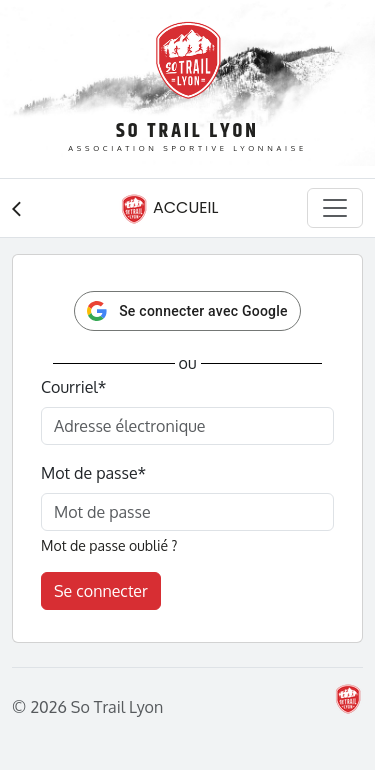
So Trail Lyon (187, 131)
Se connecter (101, 591)
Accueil (169, 209)
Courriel (73, 387)
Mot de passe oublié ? (109, 545)
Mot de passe (93, 473)
